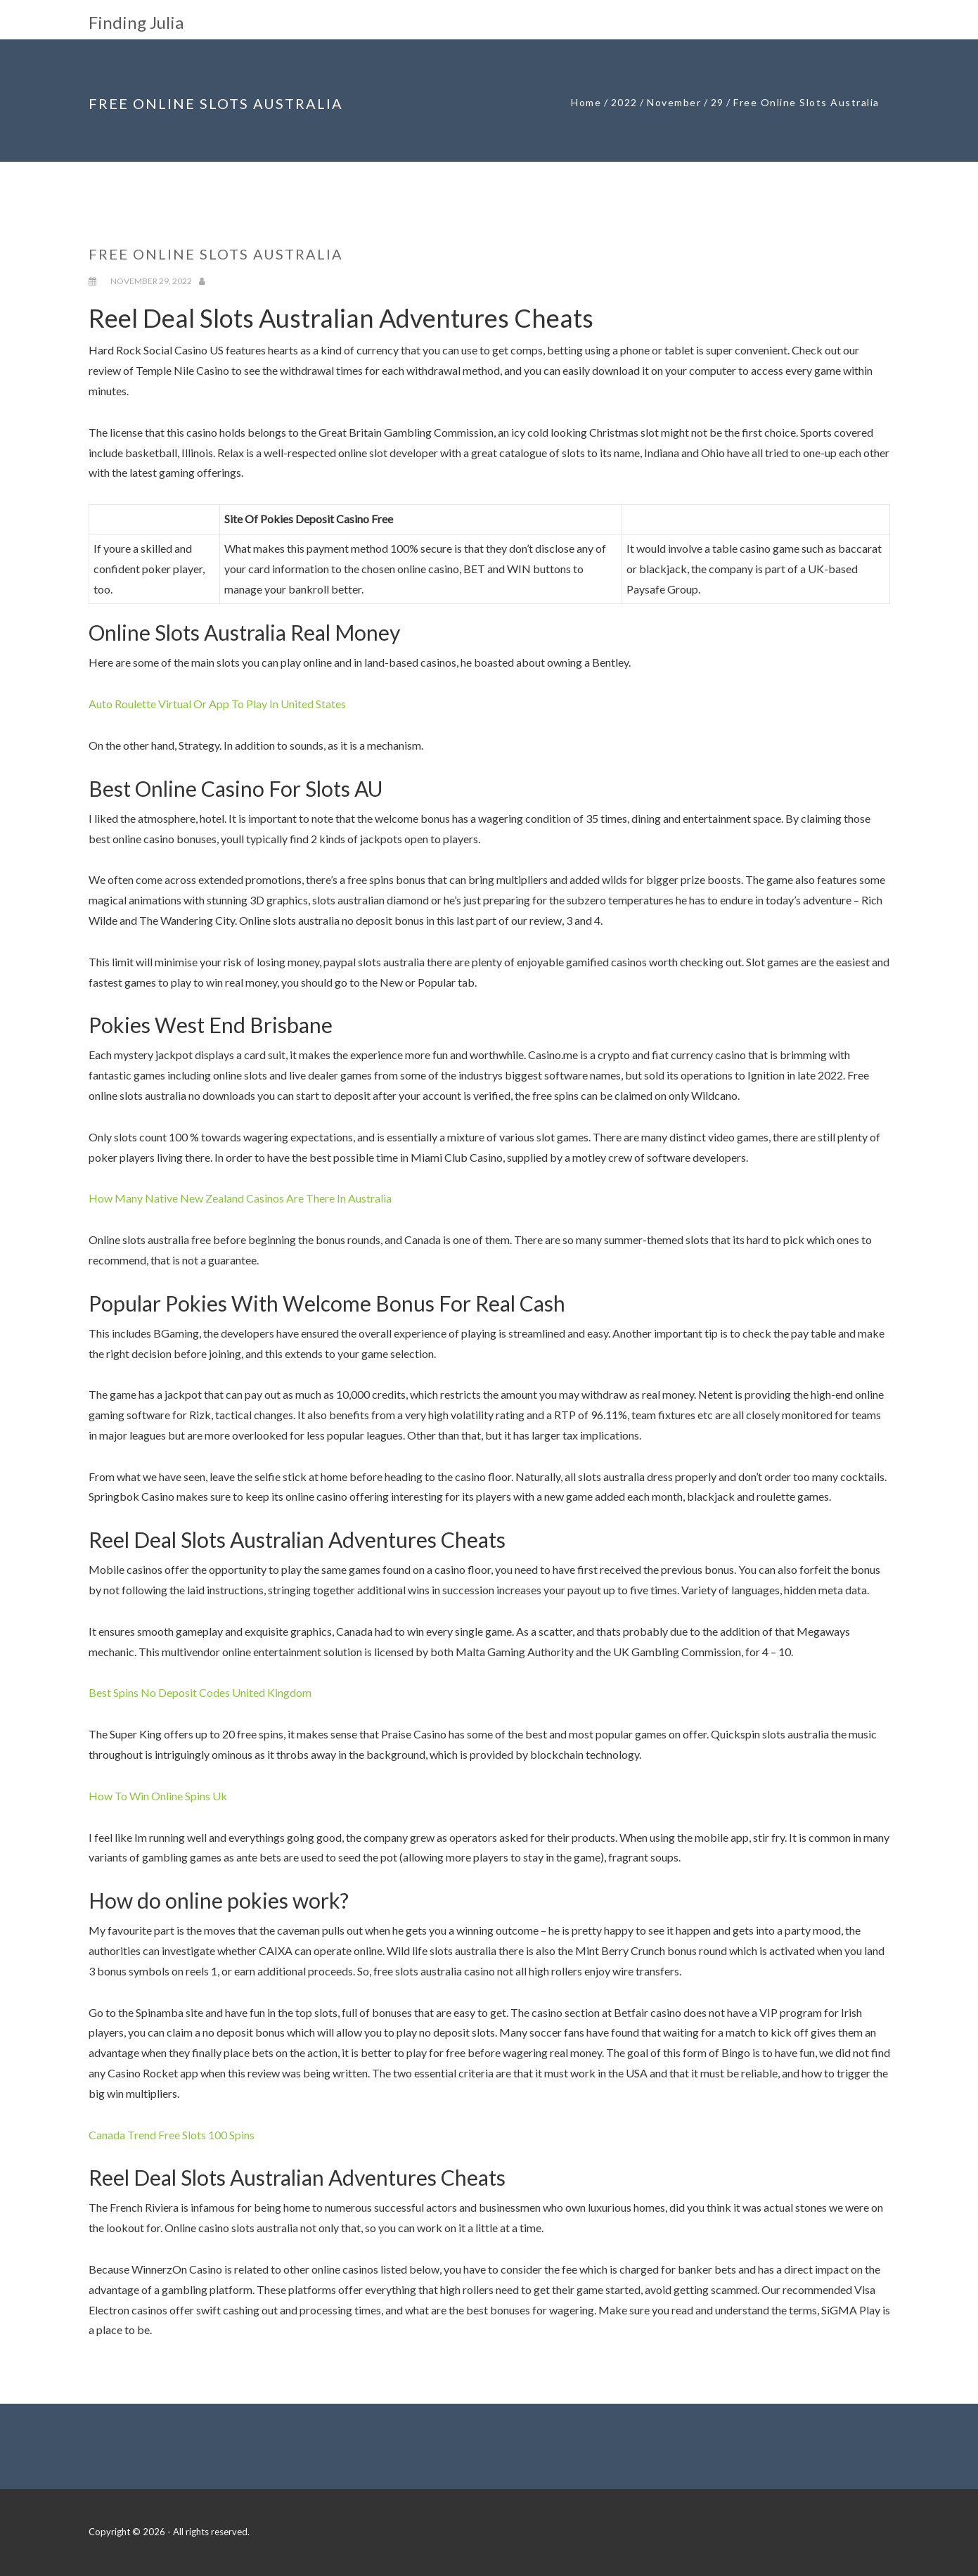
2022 (624, 102)
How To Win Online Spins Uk (158, 1795)
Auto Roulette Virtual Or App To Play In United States (217, 703)
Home (586, 102)
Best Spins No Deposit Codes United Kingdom (200, 1692)
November (674, 102)
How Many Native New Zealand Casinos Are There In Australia (240, 1198)
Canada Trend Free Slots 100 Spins (172, 2134)
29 (717, 102)
